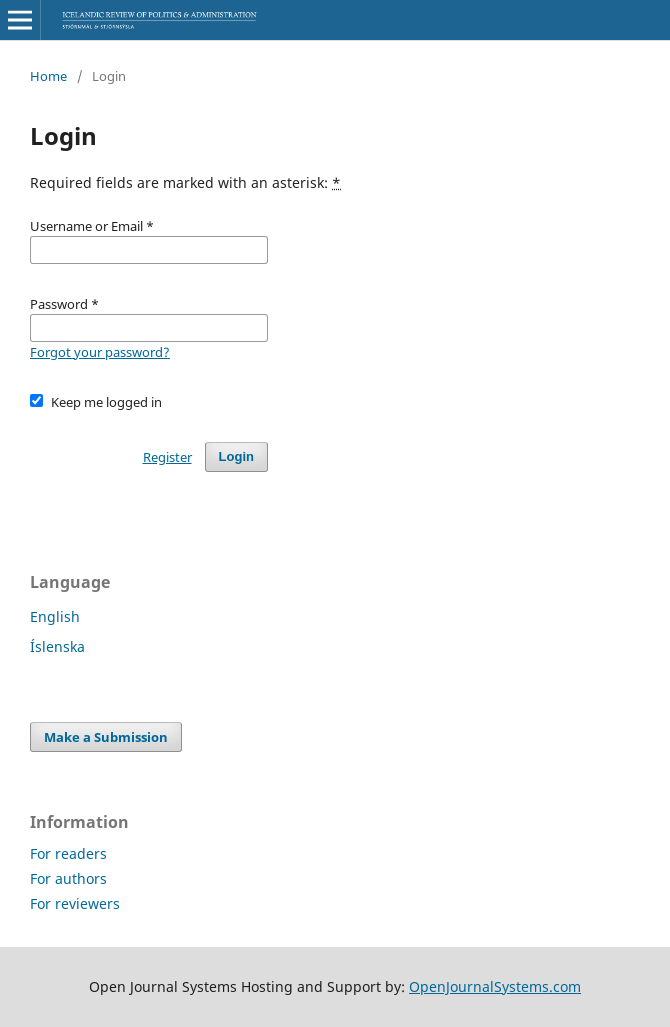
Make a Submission (106, 737)
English (55, 616)
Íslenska (57, 646)
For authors (68, 878)
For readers (68, 853)
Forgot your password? (100, 352)
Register (167, 457)
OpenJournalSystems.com (495, 986)
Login (236, 456)
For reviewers (75, 903)
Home (48, 76)
